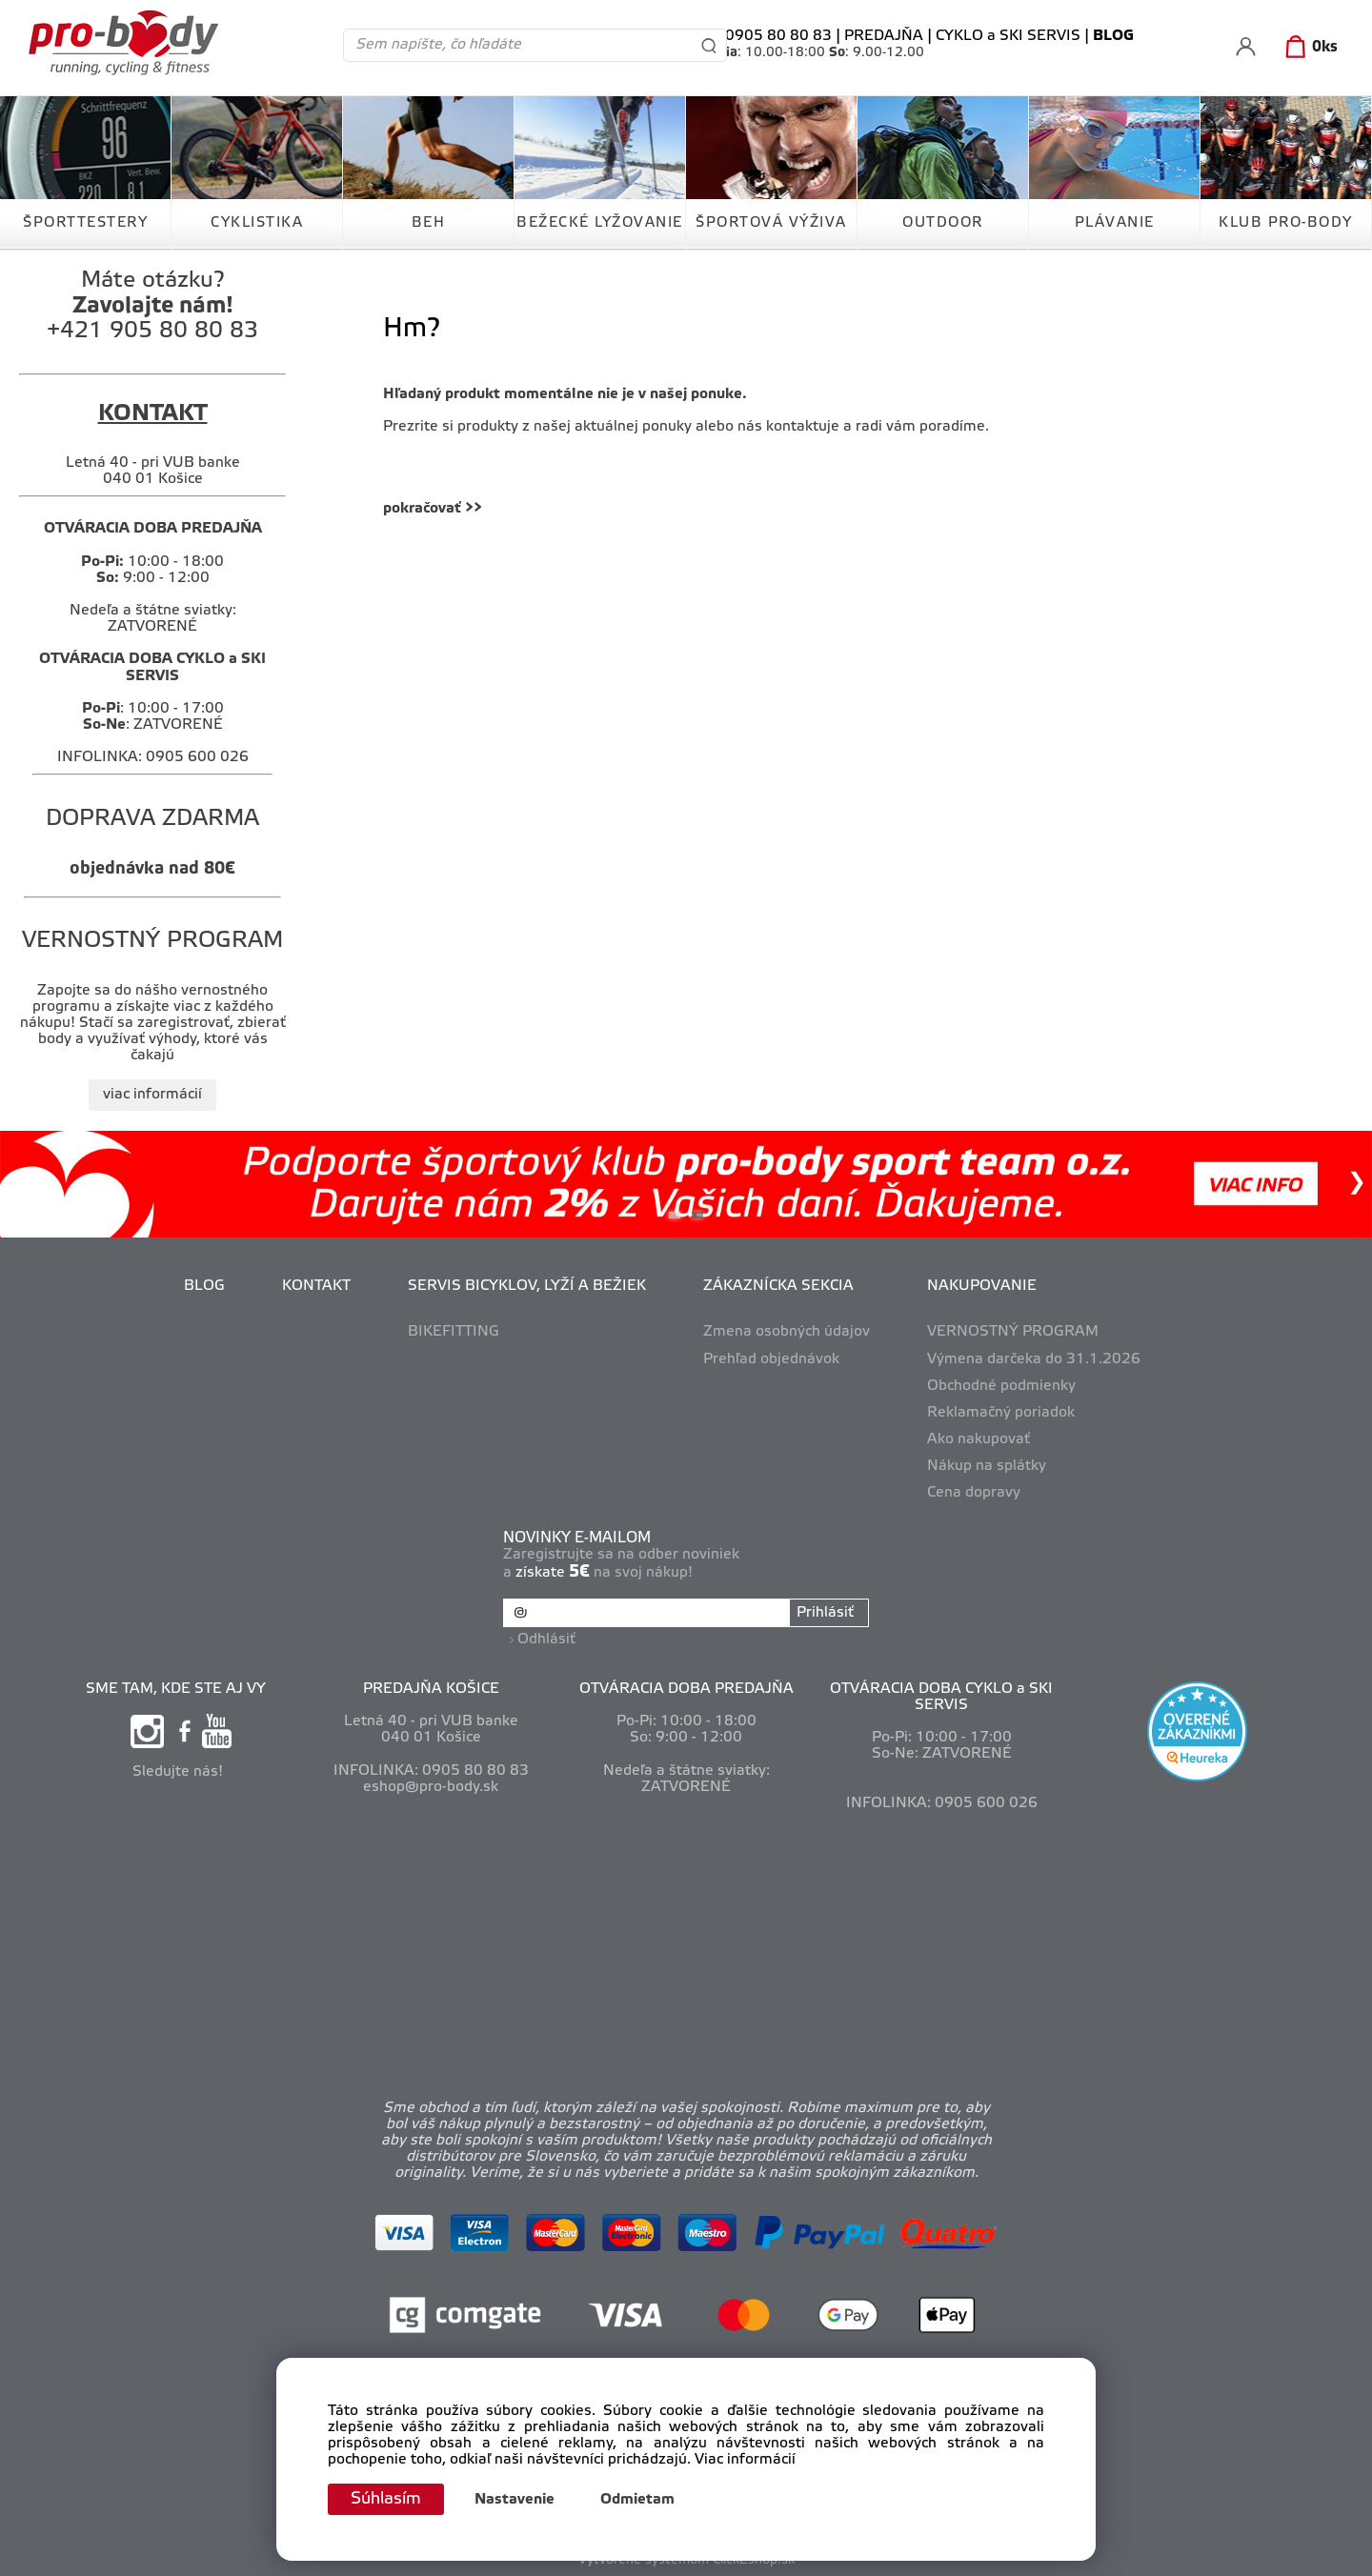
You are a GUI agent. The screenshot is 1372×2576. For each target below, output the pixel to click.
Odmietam (641, 2499)
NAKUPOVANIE (982, 1286)
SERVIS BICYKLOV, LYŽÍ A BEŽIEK (527, 1286)
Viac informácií (745, 2459)
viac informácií (152, 1094)
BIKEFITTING (453, 1331)
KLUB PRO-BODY (1286, 223)
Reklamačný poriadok (1001, 1412)
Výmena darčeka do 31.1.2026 (1033, 1359)
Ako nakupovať (978, 1439)
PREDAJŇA (883, 36)
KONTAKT (316, 1286)
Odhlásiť (547, 1637)
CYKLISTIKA (257, 223)
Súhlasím (388, 2498)
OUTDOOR (942, 223)
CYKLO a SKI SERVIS (1008, 36)
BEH (429, 223)
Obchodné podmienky (1001, 1386)
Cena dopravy (973, 1492)
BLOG (204, 1286)
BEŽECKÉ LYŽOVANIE (599, 223)
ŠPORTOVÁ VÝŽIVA (771, 223)
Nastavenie (518, 2499)
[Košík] (1308, 48)
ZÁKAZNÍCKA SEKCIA (778, 1286)
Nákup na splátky (986, 1466)
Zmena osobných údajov (786, 1331)
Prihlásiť (824, 1613)
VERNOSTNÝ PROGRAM (1013, 1331)
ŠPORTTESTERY (85, 223)
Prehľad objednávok (771, 1359)
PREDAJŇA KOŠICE (431, 1687)
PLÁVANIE (1115, 223)
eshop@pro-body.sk (430, 1785)
